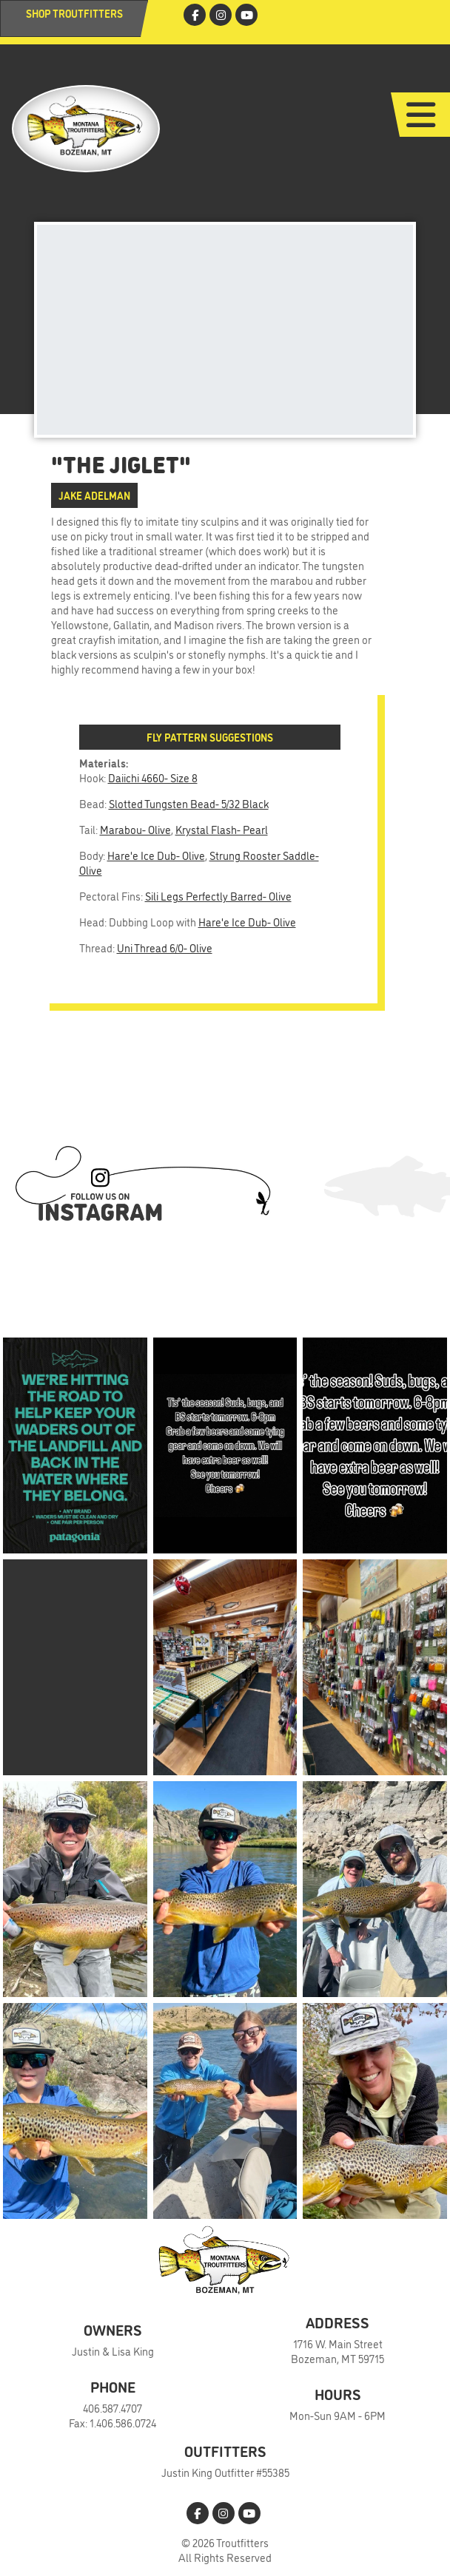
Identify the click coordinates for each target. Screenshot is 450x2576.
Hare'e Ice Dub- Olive (156, 855)
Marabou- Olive (135, 829)
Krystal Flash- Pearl (221, 829)
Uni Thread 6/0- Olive (164, 947)
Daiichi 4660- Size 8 (153, 777)
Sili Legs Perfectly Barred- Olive (218, 896)
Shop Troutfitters (74, 13)
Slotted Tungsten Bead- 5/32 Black (189, 803)
